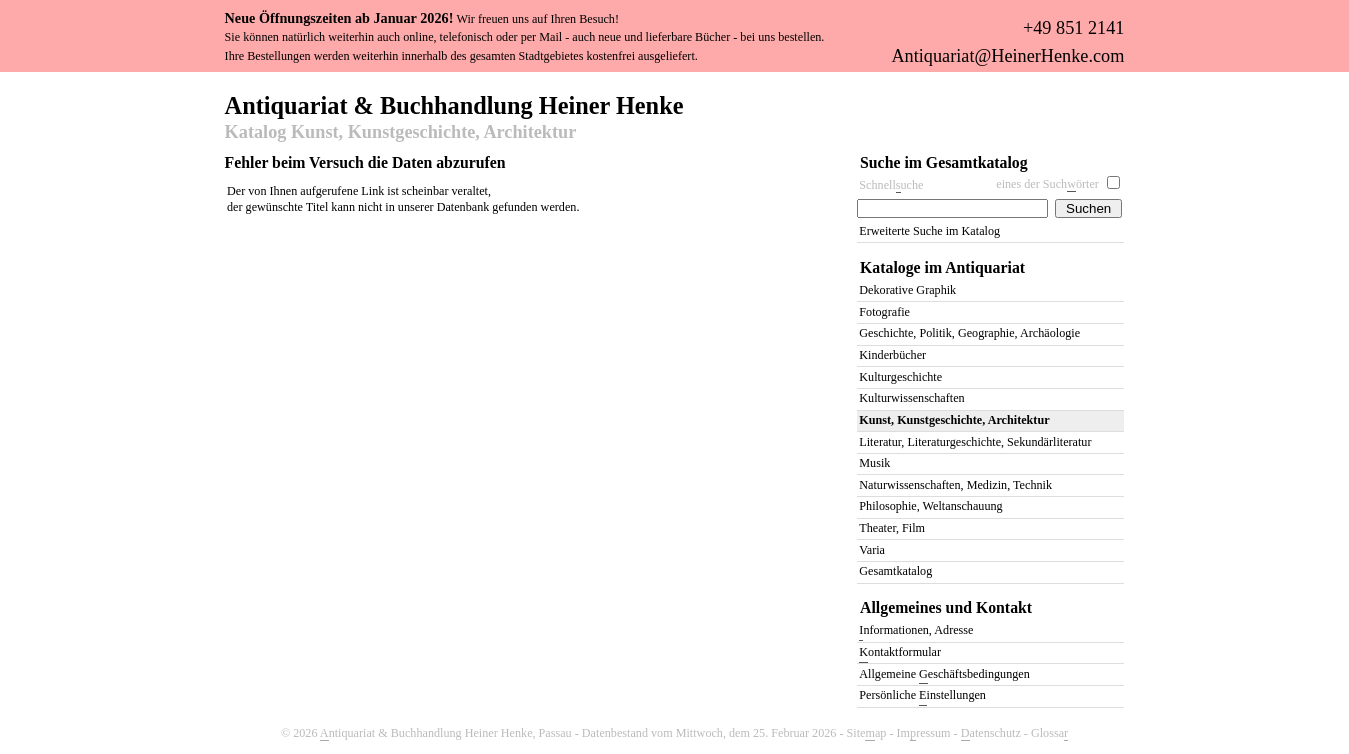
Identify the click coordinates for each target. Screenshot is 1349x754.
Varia (872, 550)
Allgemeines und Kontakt (946, 607)
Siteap (867, 733)
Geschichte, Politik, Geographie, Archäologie (969, 333)
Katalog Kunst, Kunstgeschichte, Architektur (401, 133)
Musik (874, 463)
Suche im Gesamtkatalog (944, 162)
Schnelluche (891, 185)
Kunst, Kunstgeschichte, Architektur (954, 420)
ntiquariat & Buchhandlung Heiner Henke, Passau (446, 733)
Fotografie (884, 312)
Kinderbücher (892, 355)
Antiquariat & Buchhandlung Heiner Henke (454, 104)
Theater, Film (892, 528)
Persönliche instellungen (922, 696)
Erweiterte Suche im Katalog (929, 231)
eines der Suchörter (1047, 184)
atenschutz (991, 733)
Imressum (924, 733)
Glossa (1049, 733)
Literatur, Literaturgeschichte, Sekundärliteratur (975, 442)
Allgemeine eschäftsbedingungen (944, 675)
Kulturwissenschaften (911, 398)
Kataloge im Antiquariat (942, 267)
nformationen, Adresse (916, 631)
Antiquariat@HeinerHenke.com (1007, 56)
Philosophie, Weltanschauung (930, 506)
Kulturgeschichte (900, 377)
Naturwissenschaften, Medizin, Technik (955, 485)
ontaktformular (900, 653)
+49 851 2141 (1073, 28)
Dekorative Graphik (907, 290)
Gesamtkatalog (895, 571)
